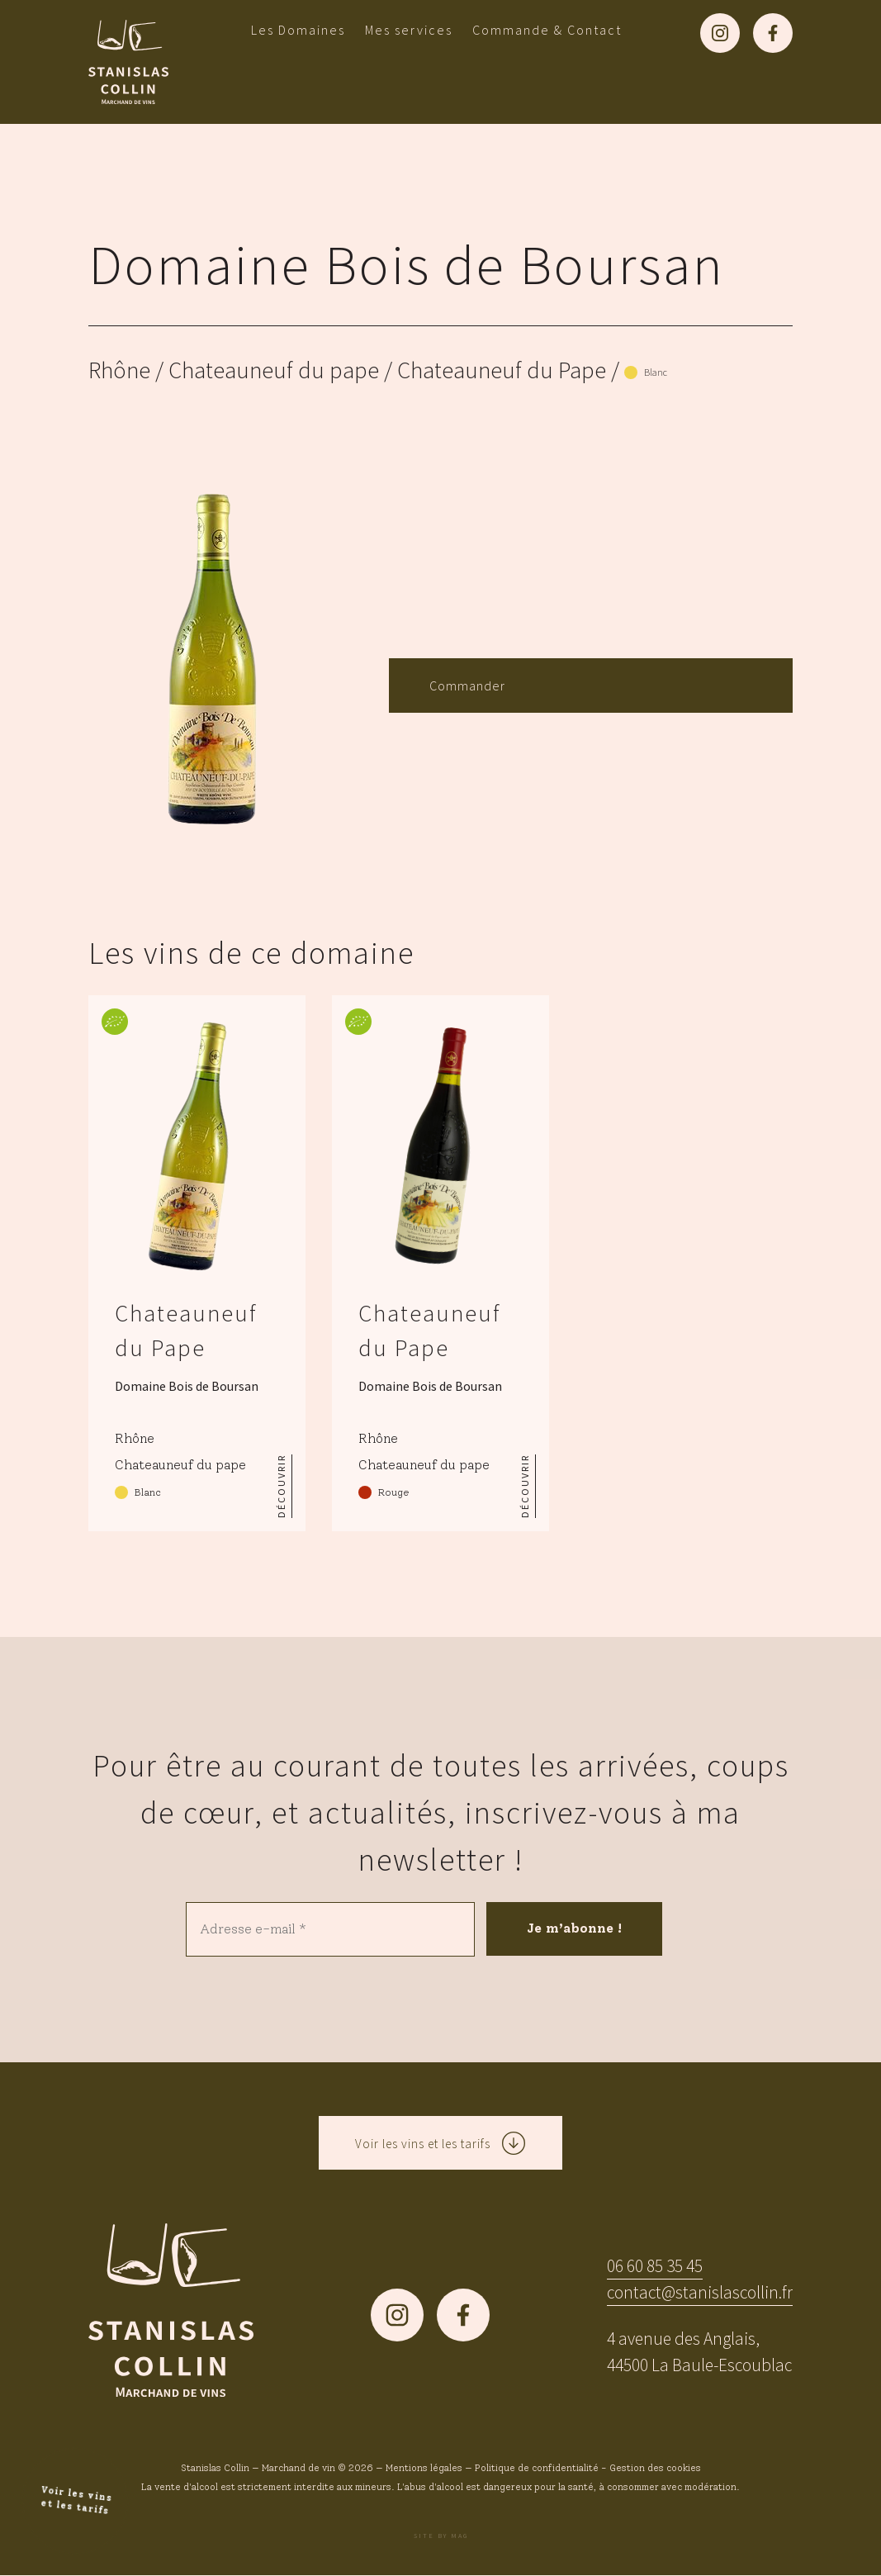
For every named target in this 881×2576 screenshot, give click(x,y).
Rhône (119, 370)
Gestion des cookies (655, 2468)
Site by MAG (441, 2536)
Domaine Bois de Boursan (406, 264)
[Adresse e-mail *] (329, 1929)
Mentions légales (424, 2468)
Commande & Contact (547, 29)
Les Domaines (298, 29)
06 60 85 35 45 (655, 2266)
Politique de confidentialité (537, 2468)
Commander (467, 685)
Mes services (408, 29)
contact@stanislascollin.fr (700, 2292)
